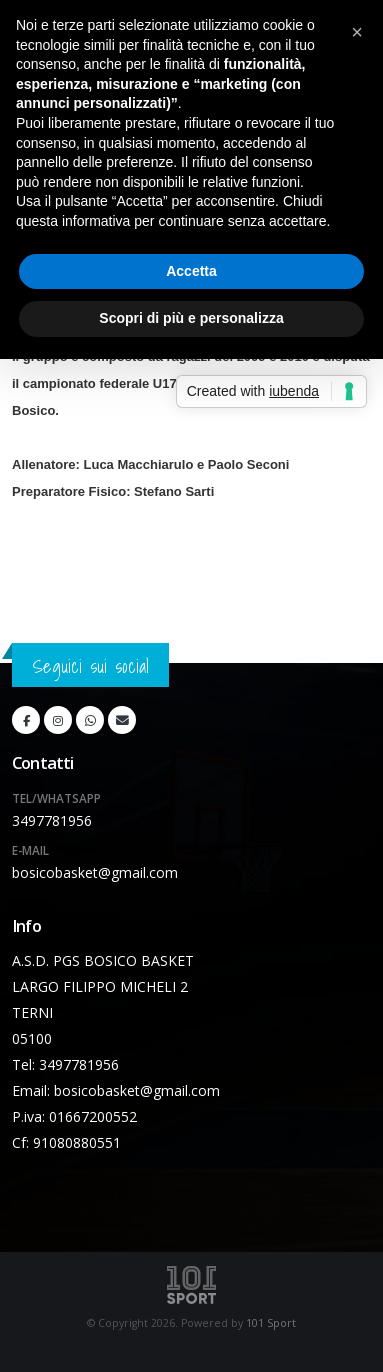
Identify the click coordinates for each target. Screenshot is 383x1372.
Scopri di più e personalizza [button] (191, 318)
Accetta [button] (191, 271)
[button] (357, 32)
